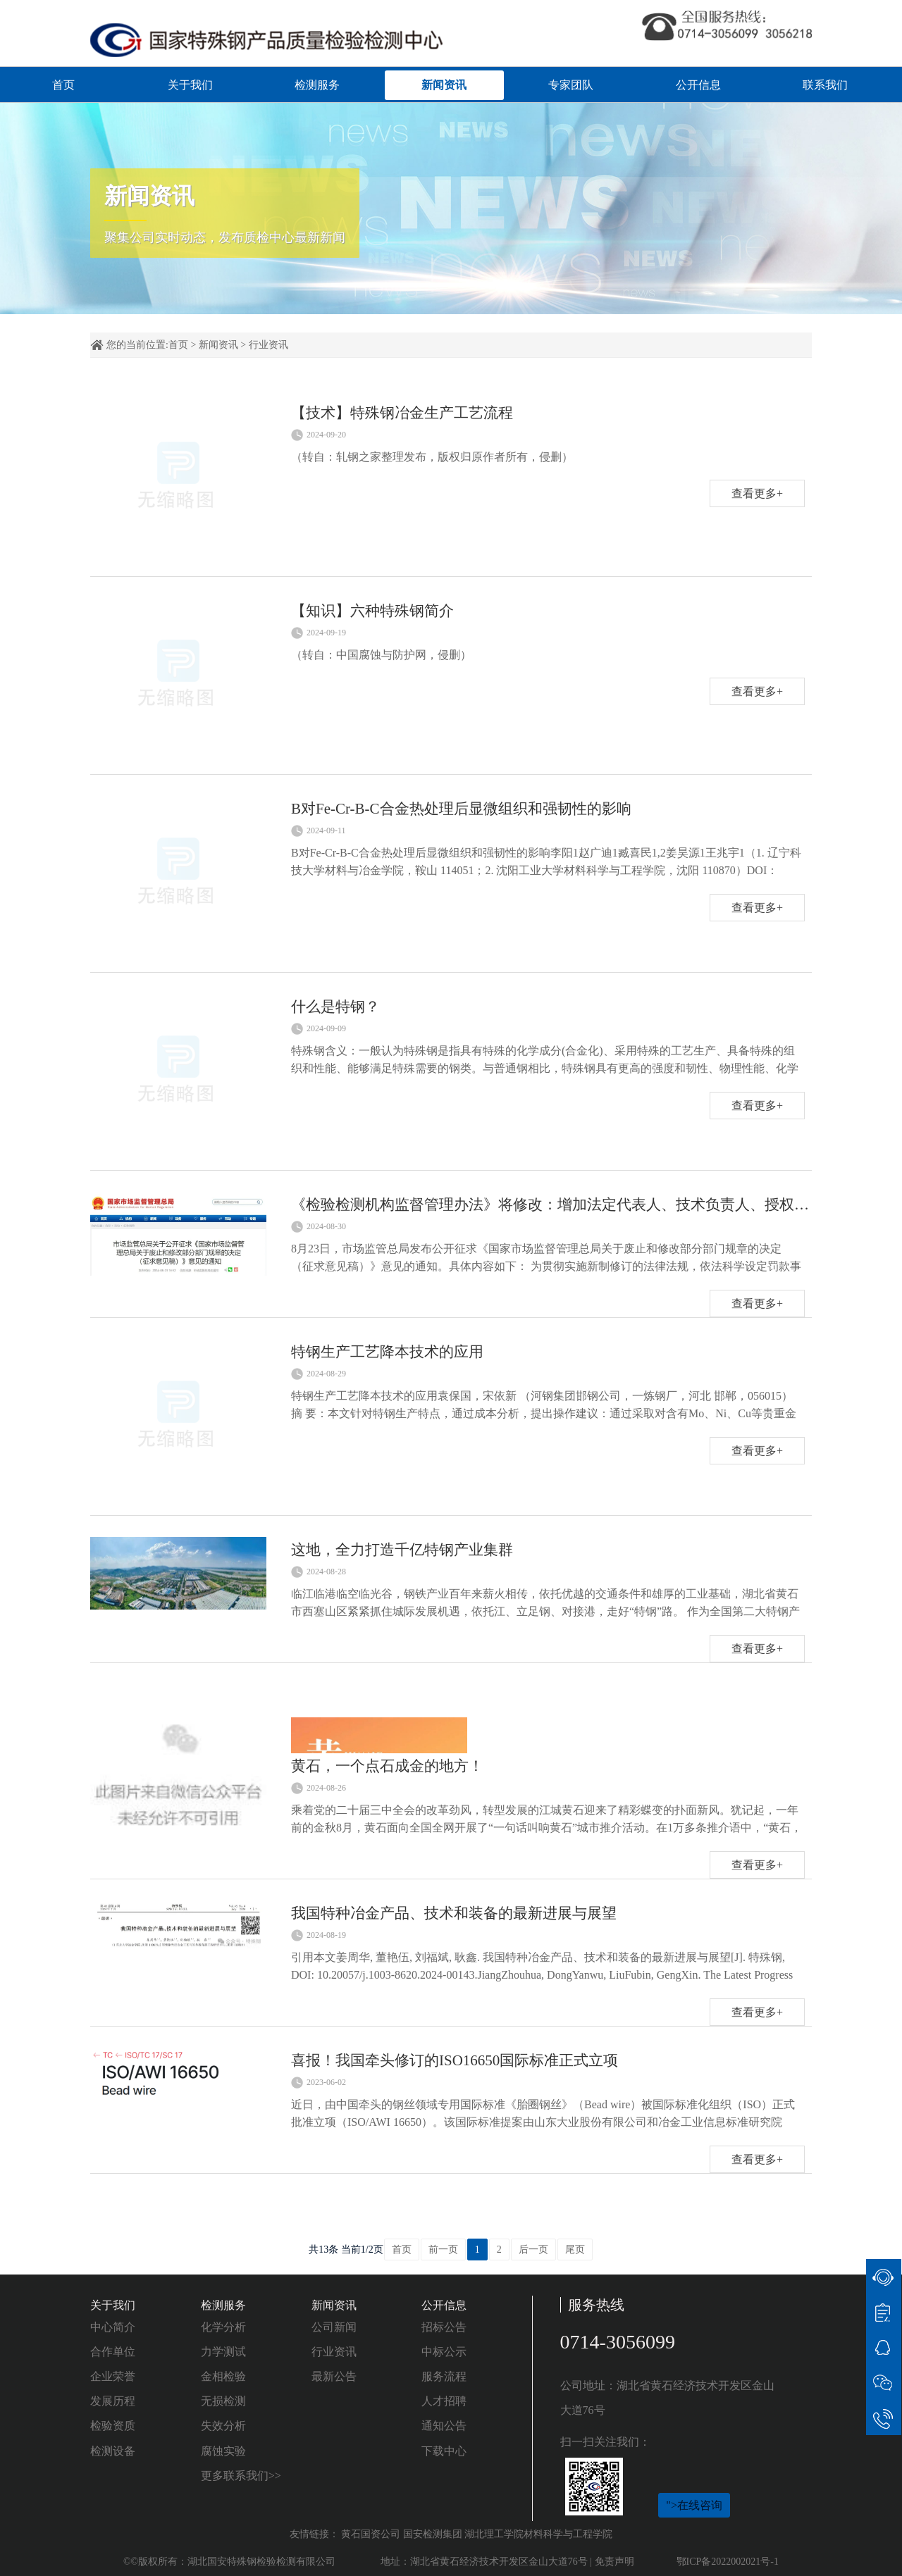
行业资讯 (268, 345)
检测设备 (112, 2451)
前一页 (443, 2249)
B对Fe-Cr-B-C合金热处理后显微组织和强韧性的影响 (461, 808)
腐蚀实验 (223, 2451)
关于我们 (190, 85)
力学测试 (223, 2352)
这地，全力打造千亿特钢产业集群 (402, 1549)
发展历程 (112, 2401)
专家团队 (570, 85)
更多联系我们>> (241, 2476)
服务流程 (444, 2376)
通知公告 (444, 2426)
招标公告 (444, 2327)
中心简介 (112, 2327)
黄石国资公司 (370, 2534)
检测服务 (317, 85)
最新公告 (334, 2376)
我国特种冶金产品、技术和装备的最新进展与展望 (454, 1913)
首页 (63, 85)
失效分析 (223, 2426)
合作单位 (112, 2352)
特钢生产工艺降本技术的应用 (387, 1351)
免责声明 (614, 2561)
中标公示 (444, 2352)
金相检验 (223, 2376)
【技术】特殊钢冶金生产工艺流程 (402, 412)
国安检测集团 (432, 2534)
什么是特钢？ (335, 1006)
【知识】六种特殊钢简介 (372, 610)
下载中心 (444, 2451)
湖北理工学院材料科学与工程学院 (538, 2534)
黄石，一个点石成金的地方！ (387, 1765)
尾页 (575, 2249)
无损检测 (223, 2401)
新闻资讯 (444, 85)
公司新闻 (334, 2327)
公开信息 (698, 85)
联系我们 (825, 85)
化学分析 (223, 2327)
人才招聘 (444, 2401)
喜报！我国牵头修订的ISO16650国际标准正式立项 (454, 2060)
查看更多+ (757, 493)
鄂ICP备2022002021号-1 (727, 2561)
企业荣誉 (112, 2376)
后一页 (533, 2249)
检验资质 (112, 2426)
